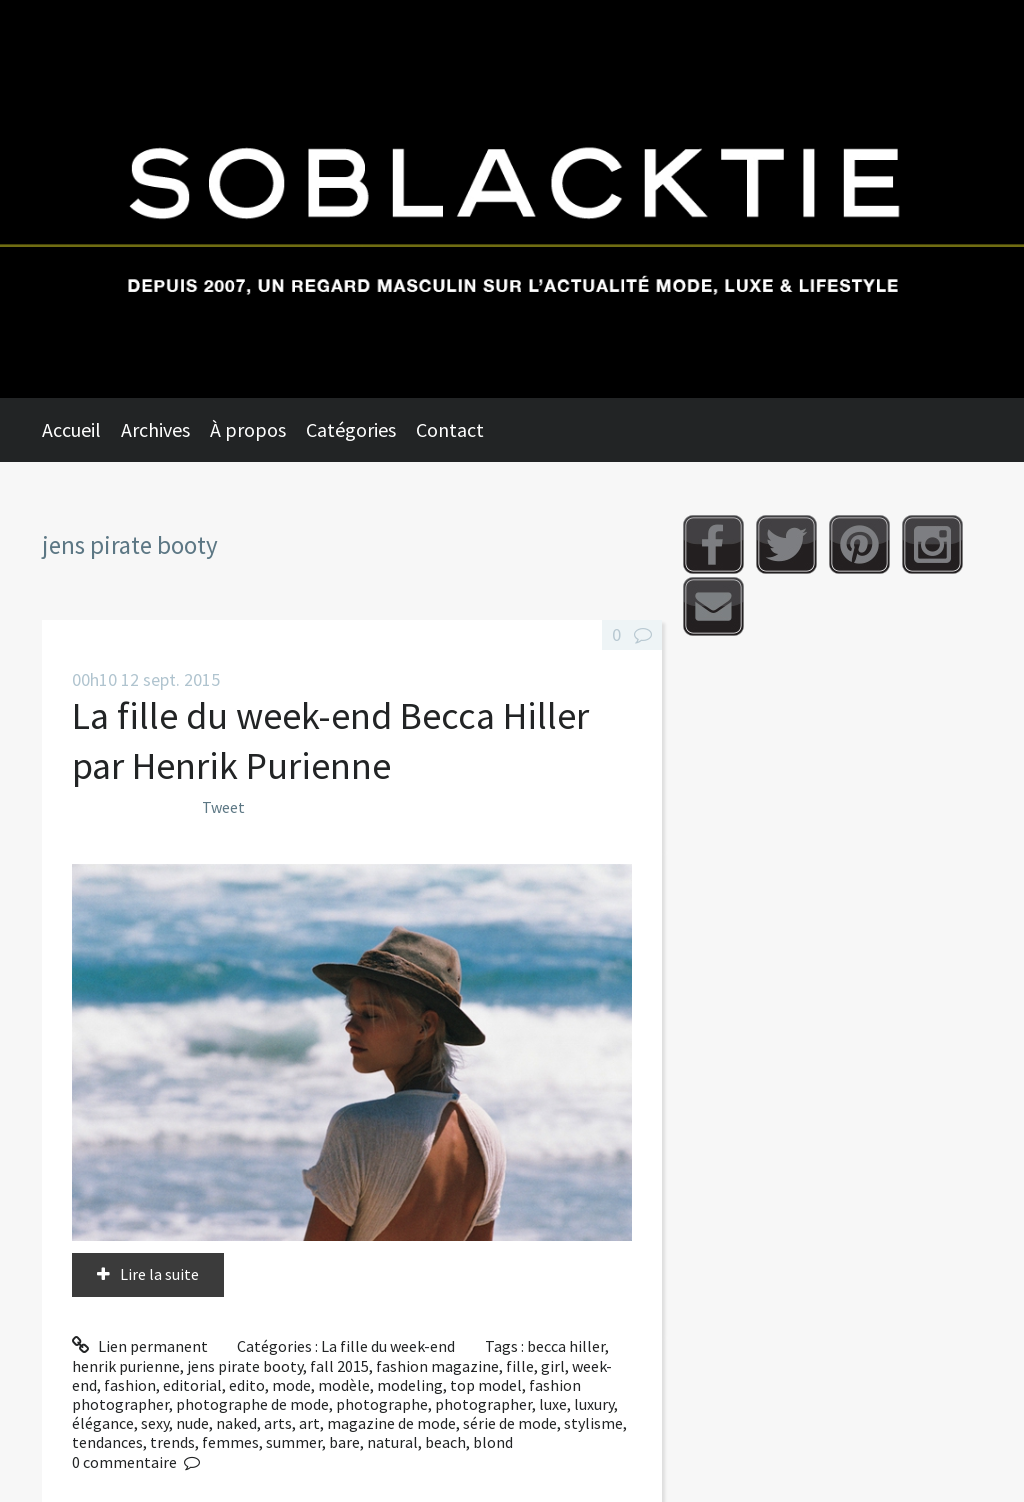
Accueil (71, 429)
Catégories (351, 429)
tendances (107, 1442)
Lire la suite (159, 1274)
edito (247, 1385)
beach (445, 1442)
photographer (483, 1404)
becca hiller (566, 1346)
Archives (155, 429)
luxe (553, 1404)
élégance (103, 1423)
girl (553, 1366)
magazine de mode (391, 1423)
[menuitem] (81, 430)
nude (192, 1423)
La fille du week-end (388, 1346)
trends (172, 1442)
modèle (344, 1385)
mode (291, 1385)
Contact (450, 429)
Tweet (223, 807)
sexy (155, 1423)
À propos (248, 429)
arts (278, 1423)
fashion (130, 1385)
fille (520, 1366)
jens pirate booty (245, 1366)
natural (392, 1442)
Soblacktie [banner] (512, 199)
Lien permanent (140, 1346)
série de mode (510, 1423)
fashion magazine (437, 1366)
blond (493, 1442)
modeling (410, 1385)
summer (294, 1442)
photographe (382, 1404)
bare (344, 1442)
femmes (230, 1442)
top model (486, 1385)
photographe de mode (252, 1404)
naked (236, 1423)
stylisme (593, 1423)
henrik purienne (126, 1366)
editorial (192, 1385)
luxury (594, 1404)
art (309, 1423)
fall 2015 (339, 1366)
